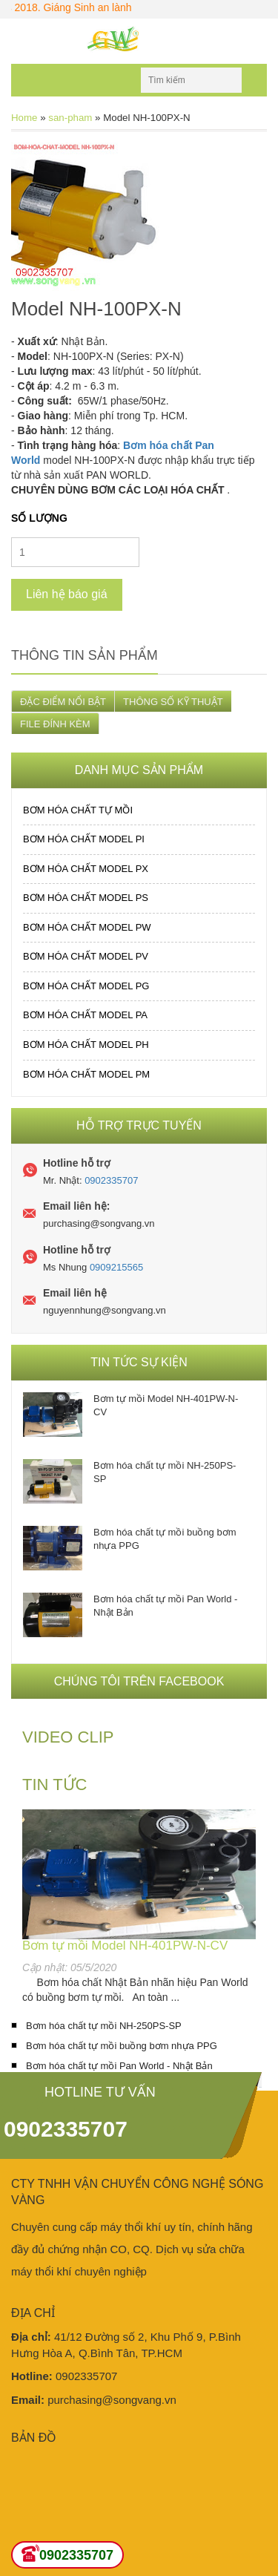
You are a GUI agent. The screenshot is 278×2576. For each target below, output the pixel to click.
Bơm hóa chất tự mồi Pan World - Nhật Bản (165, 1605)
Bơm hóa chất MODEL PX (85, 868)
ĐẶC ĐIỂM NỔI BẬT (63, 701)
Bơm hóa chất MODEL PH (86, 1044)
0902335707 (111, 1180)
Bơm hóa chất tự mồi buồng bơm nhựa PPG (164, 1539)
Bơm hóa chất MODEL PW (87, 927)
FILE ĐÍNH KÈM (55, 724)
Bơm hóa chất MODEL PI (84, 839)
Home (24, 117)
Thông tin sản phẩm (84, 655)
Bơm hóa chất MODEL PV (85, 956)
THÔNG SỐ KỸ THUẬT (173, 701)
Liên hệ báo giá (66, 594)
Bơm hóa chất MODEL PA (85, 1014)
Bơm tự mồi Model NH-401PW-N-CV (165, 1405)
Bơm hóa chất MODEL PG (86, 986)
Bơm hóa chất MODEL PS (85, 897)
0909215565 (116, 1267)
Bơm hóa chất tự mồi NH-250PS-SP (164, 1472)
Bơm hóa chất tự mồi (78, 810)
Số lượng (39, 518)
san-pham (70, 117)
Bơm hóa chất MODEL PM (86, 1074)
